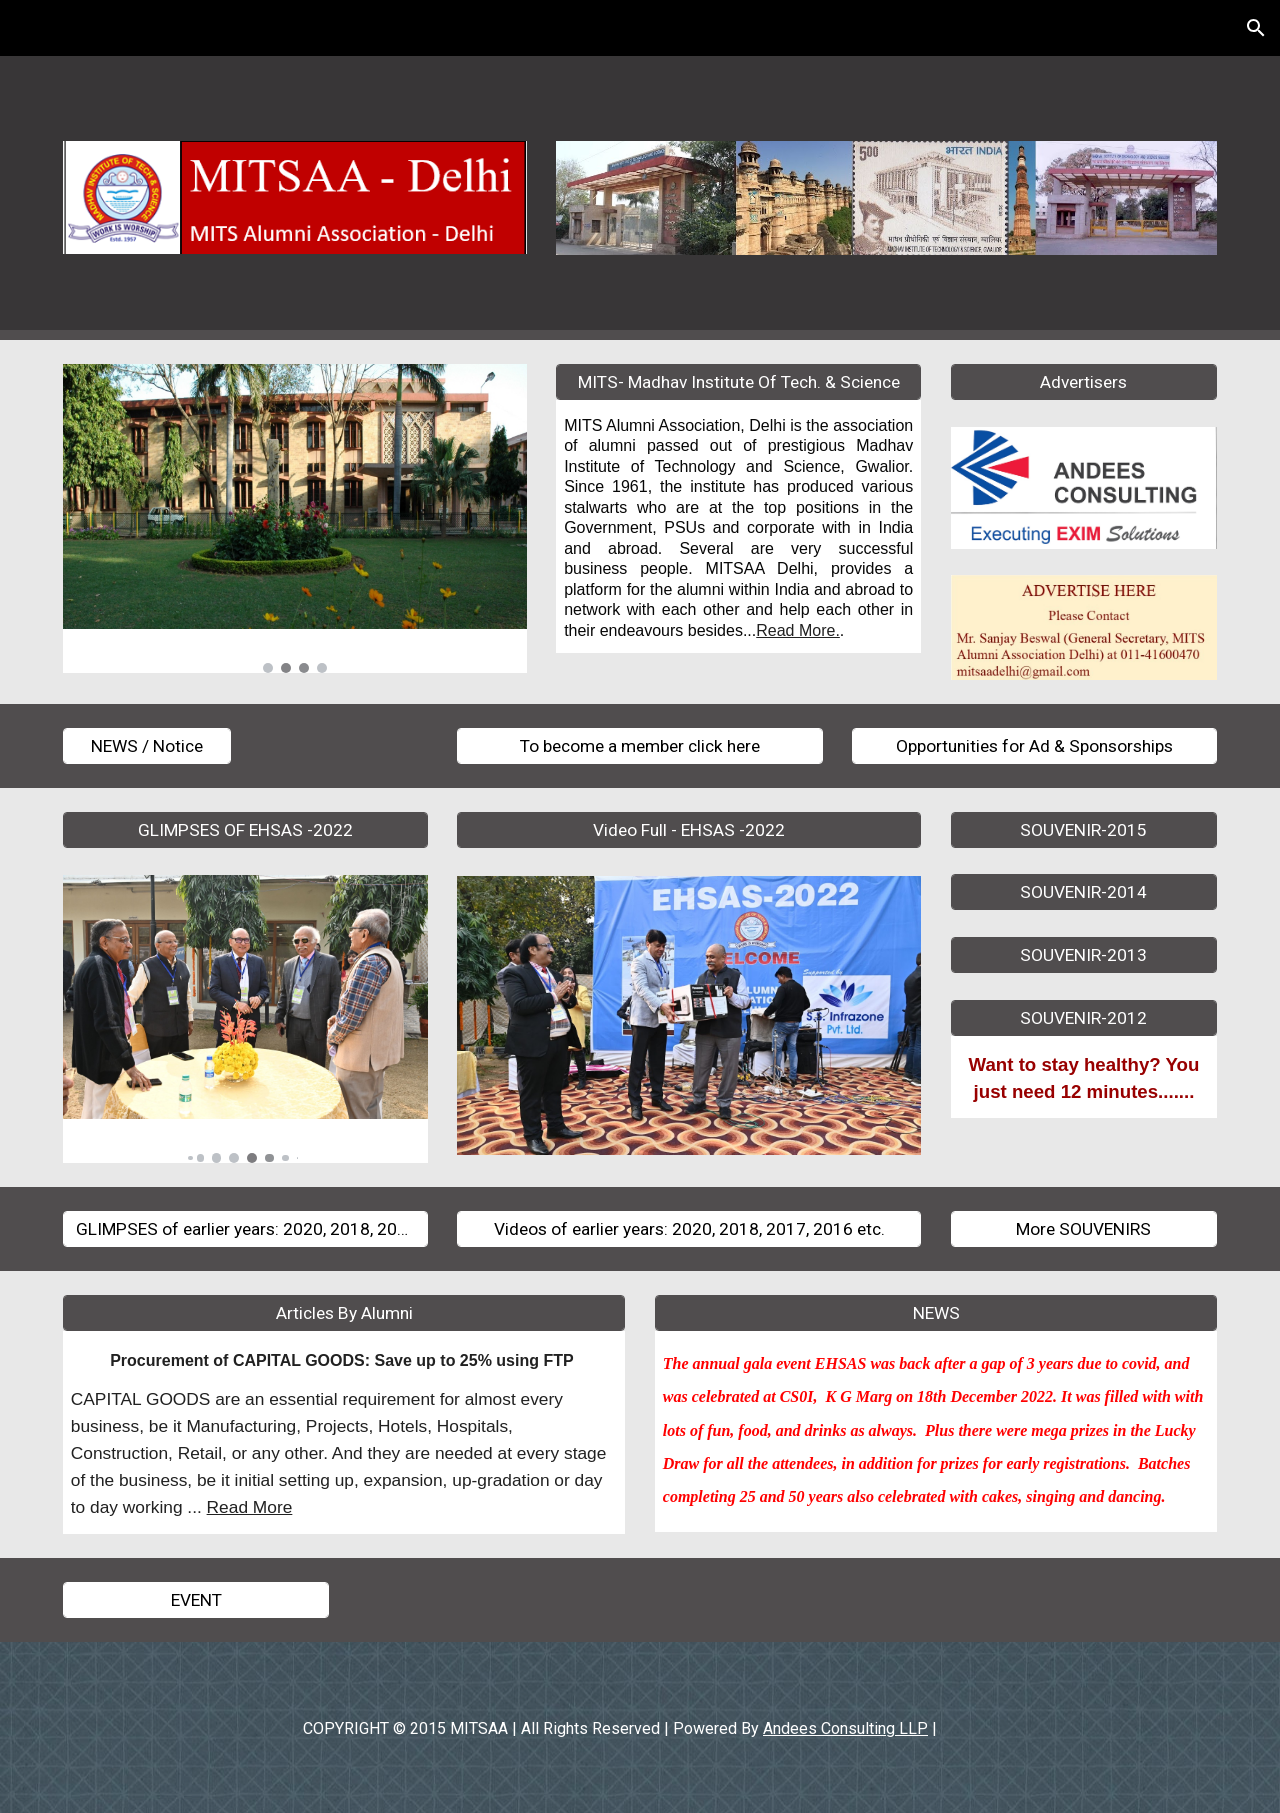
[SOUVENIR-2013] (1084, 955)
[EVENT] (196, 1600)
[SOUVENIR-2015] (1084, 829)
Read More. (798, 630)
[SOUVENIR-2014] (1084, 892)
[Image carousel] (295, 518)
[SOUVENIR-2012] (1084, 1017)
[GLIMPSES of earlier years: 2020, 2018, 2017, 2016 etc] (245, 1229)
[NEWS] (936, 1313)
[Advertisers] (1084, 382)
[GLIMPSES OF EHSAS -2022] (245, 829)
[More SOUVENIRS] (1084, 1229)
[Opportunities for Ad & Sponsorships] (1034, 745)
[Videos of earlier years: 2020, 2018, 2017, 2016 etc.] (689, 1229)
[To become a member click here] (639, 745)
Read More (250, 1507)
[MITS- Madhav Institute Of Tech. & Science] (738, 382)
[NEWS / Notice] (147, 745)
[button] (1256, 28)
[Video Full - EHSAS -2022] (689, 829)
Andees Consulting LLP (845, 1728)
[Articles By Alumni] (344, 1313)
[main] (738, 526)
